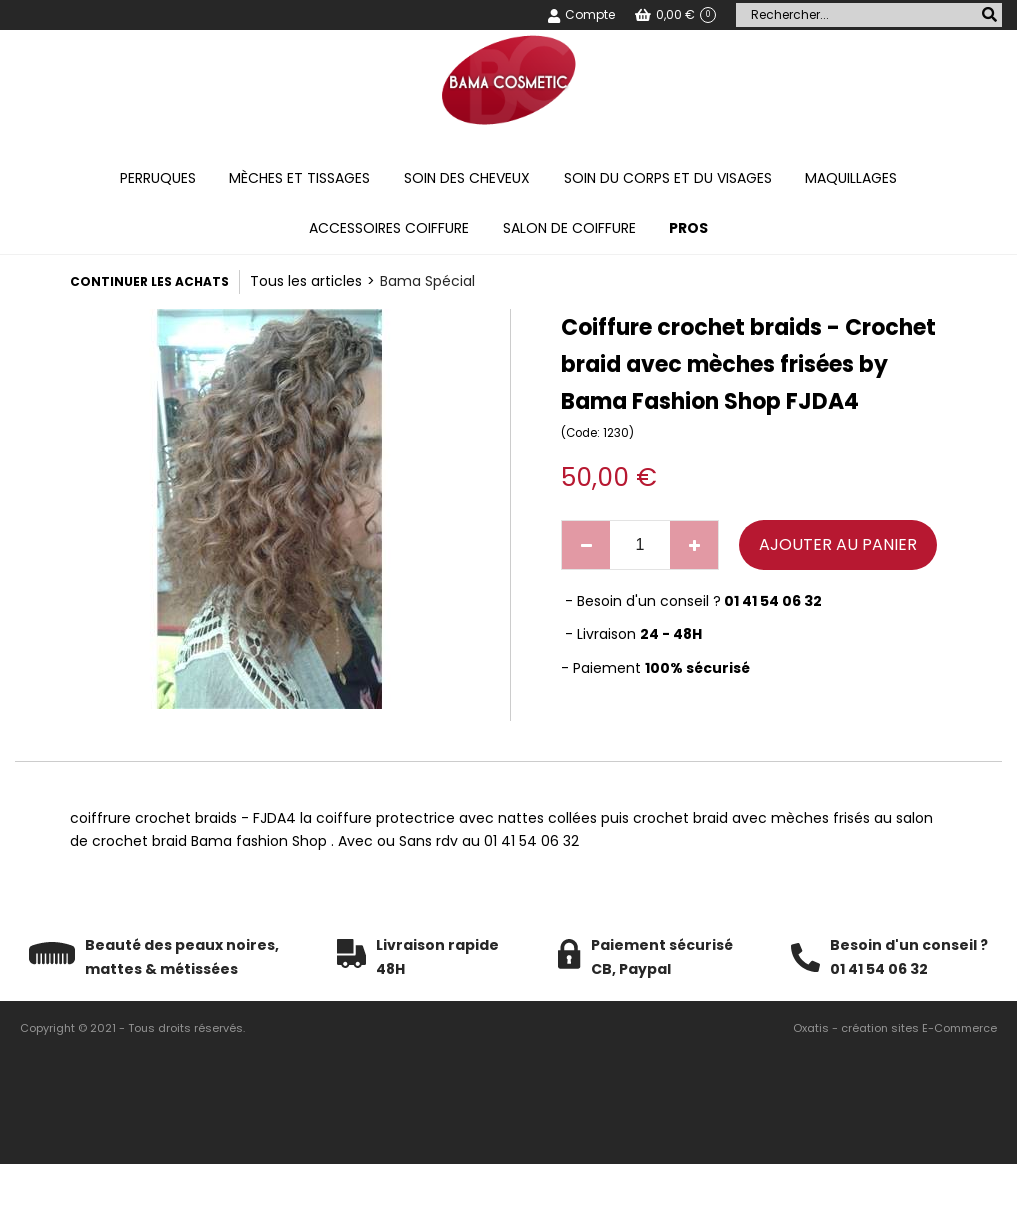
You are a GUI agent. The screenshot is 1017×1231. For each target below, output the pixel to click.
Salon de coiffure (569, 228)
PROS (688, 228)
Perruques (158, 178)
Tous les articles (306, 281)
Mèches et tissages (299, 178)
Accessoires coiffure (389, 228)
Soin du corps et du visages (668, 178)
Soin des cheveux (467, 178)
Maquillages (851, 178)
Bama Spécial (427, 281)
